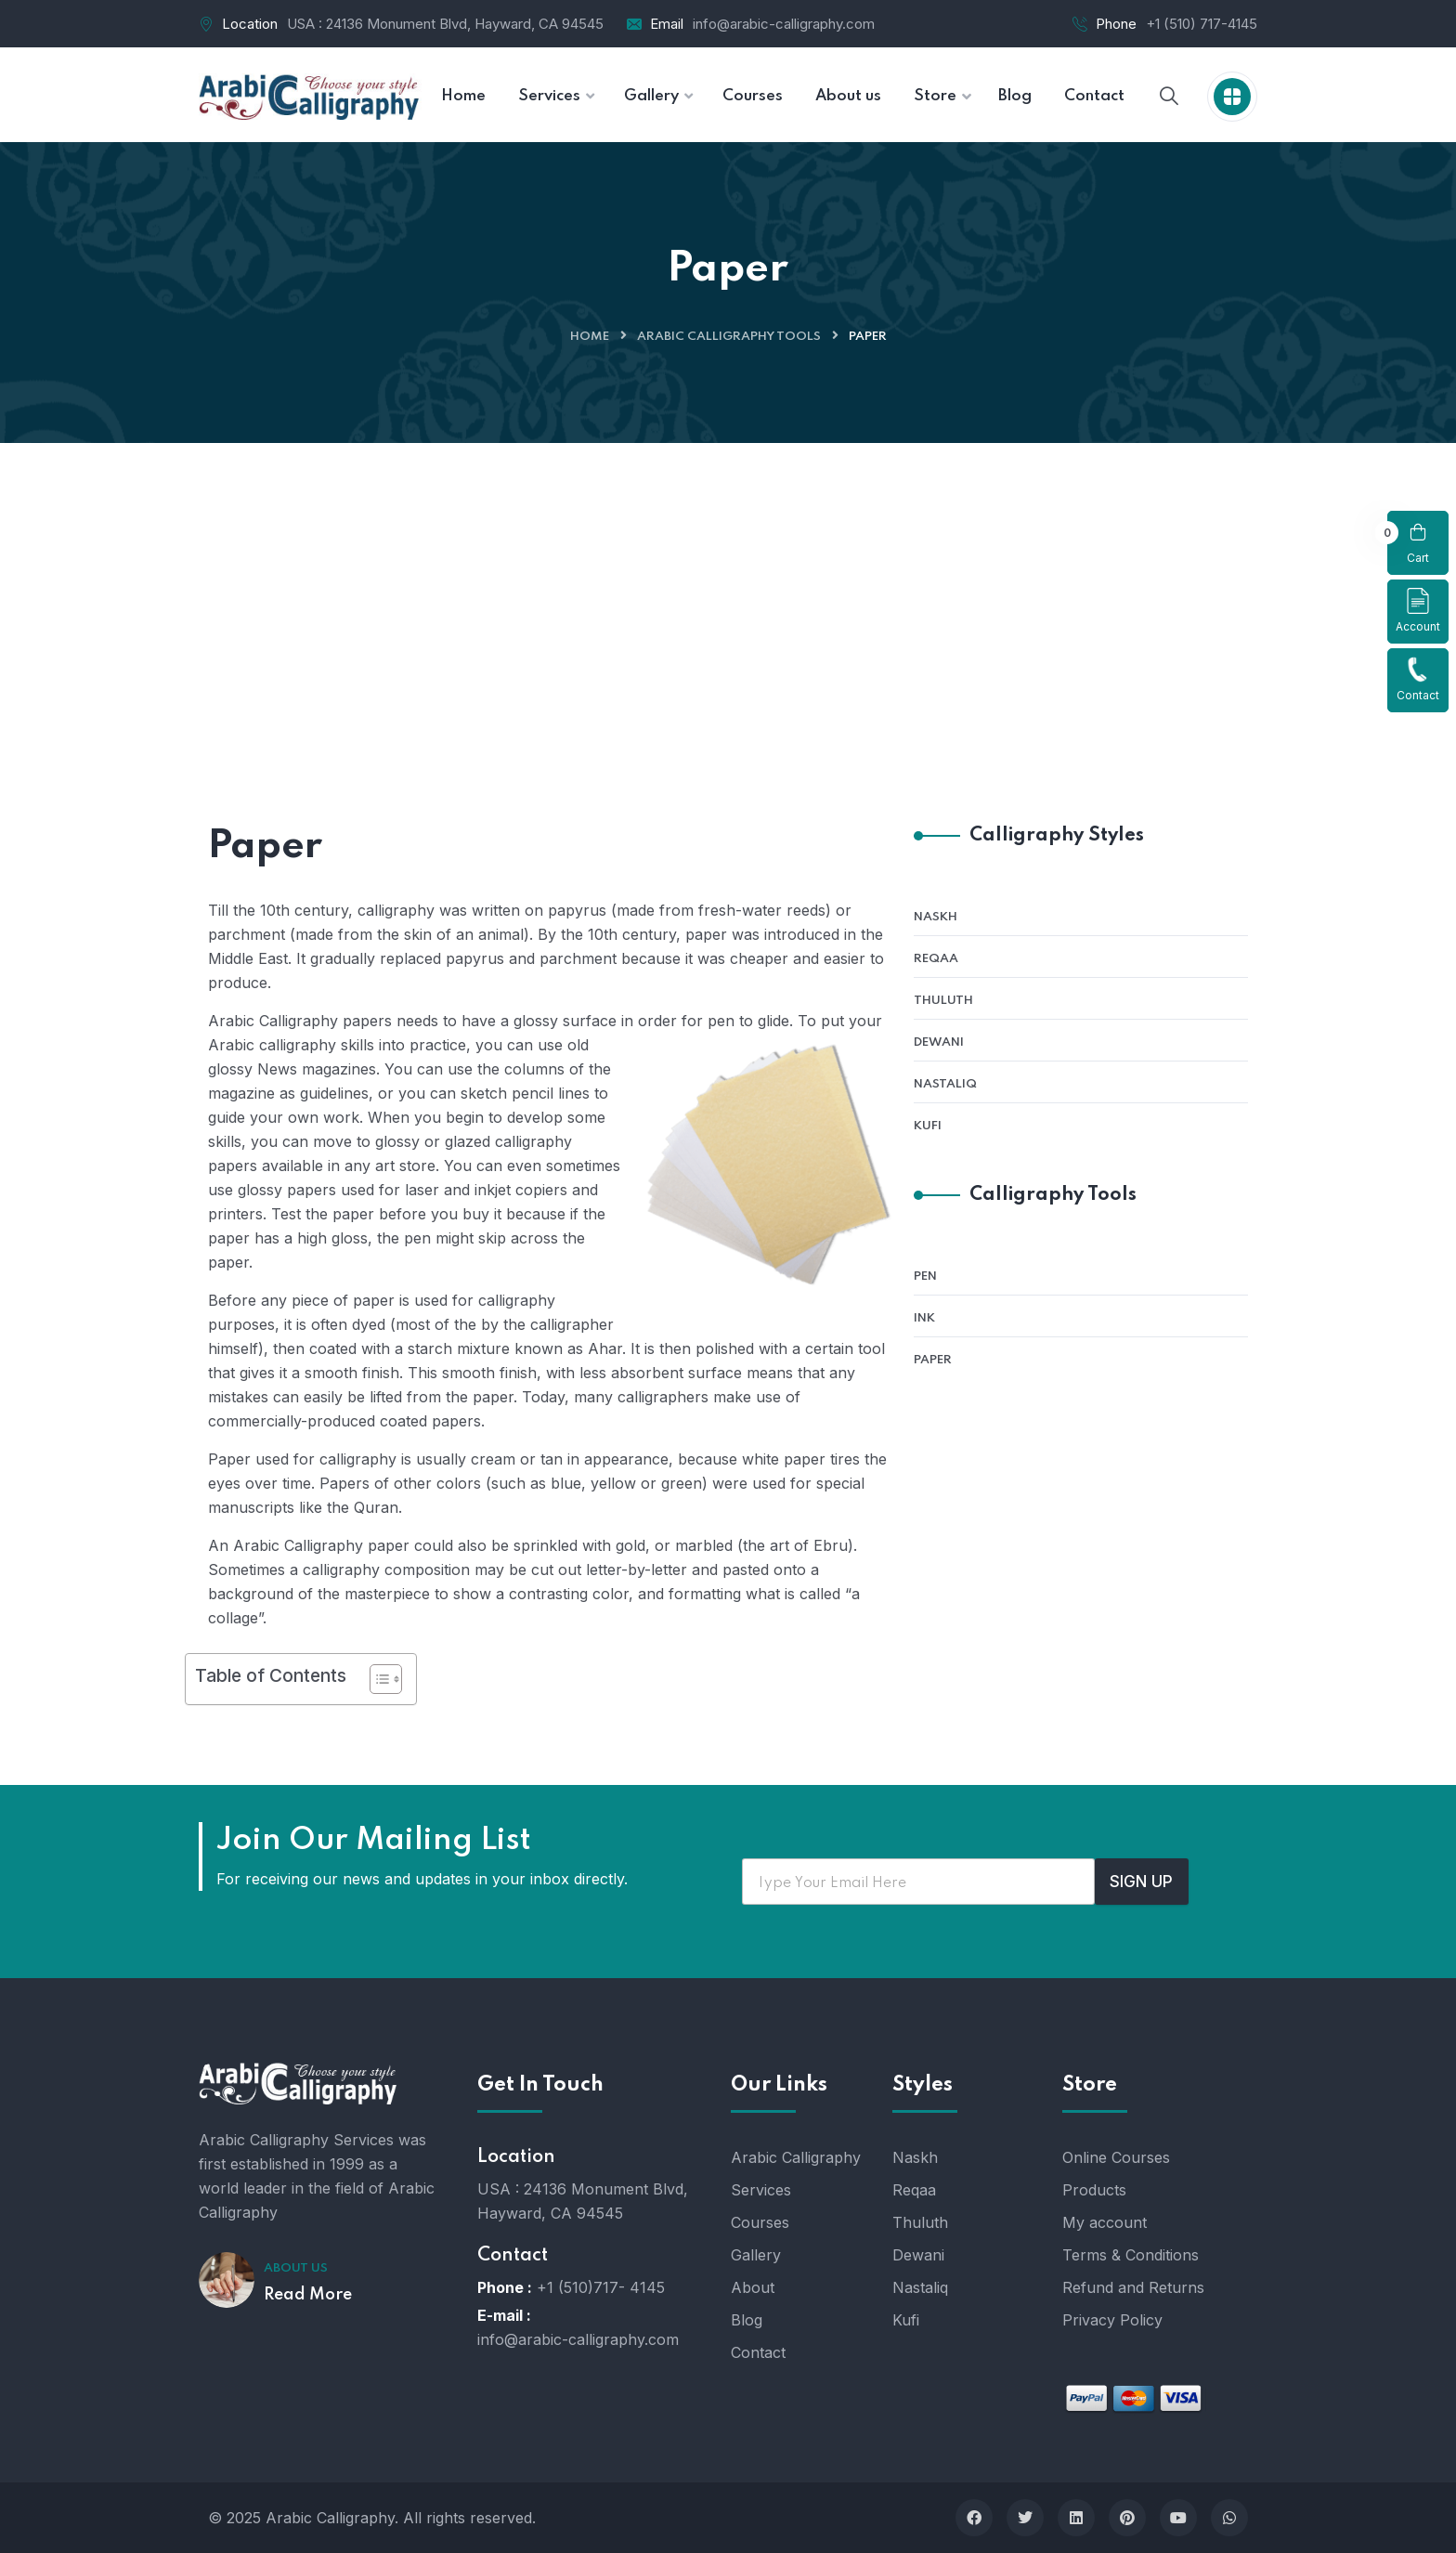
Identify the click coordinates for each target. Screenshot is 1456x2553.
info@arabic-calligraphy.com (784, 24)
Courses (760, 2222)
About (752, 2287)
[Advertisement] (728, 582)
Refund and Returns (1133, 2287)
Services (761, 2190)
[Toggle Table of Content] (376, 1679)
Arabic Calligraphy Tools (729, 337)
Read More (308, 2294)
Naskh (935, 917)
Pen (925, 1276)
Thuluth (943, 1001)
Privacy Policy (1112, 2320)
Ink (924, 1318)
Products (1094, 2190)
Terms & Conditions (1130, 2255)
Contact (1418, 679)
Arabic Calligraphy (796, 2157)
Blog (746, 2320)
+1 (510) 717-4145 (1201, 24)
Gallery (756, 2255)
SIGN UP (1141, 1881)
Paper (933, 1360)
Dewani (939, 1042)
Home (589, 337)
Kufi (928, 1126)
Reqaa (936, 959)
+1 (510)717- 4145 (601, 2287)
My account (1104, 2222)
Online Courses (1116, 2157)
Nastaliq (945, 1084)
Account (1418, 610)
